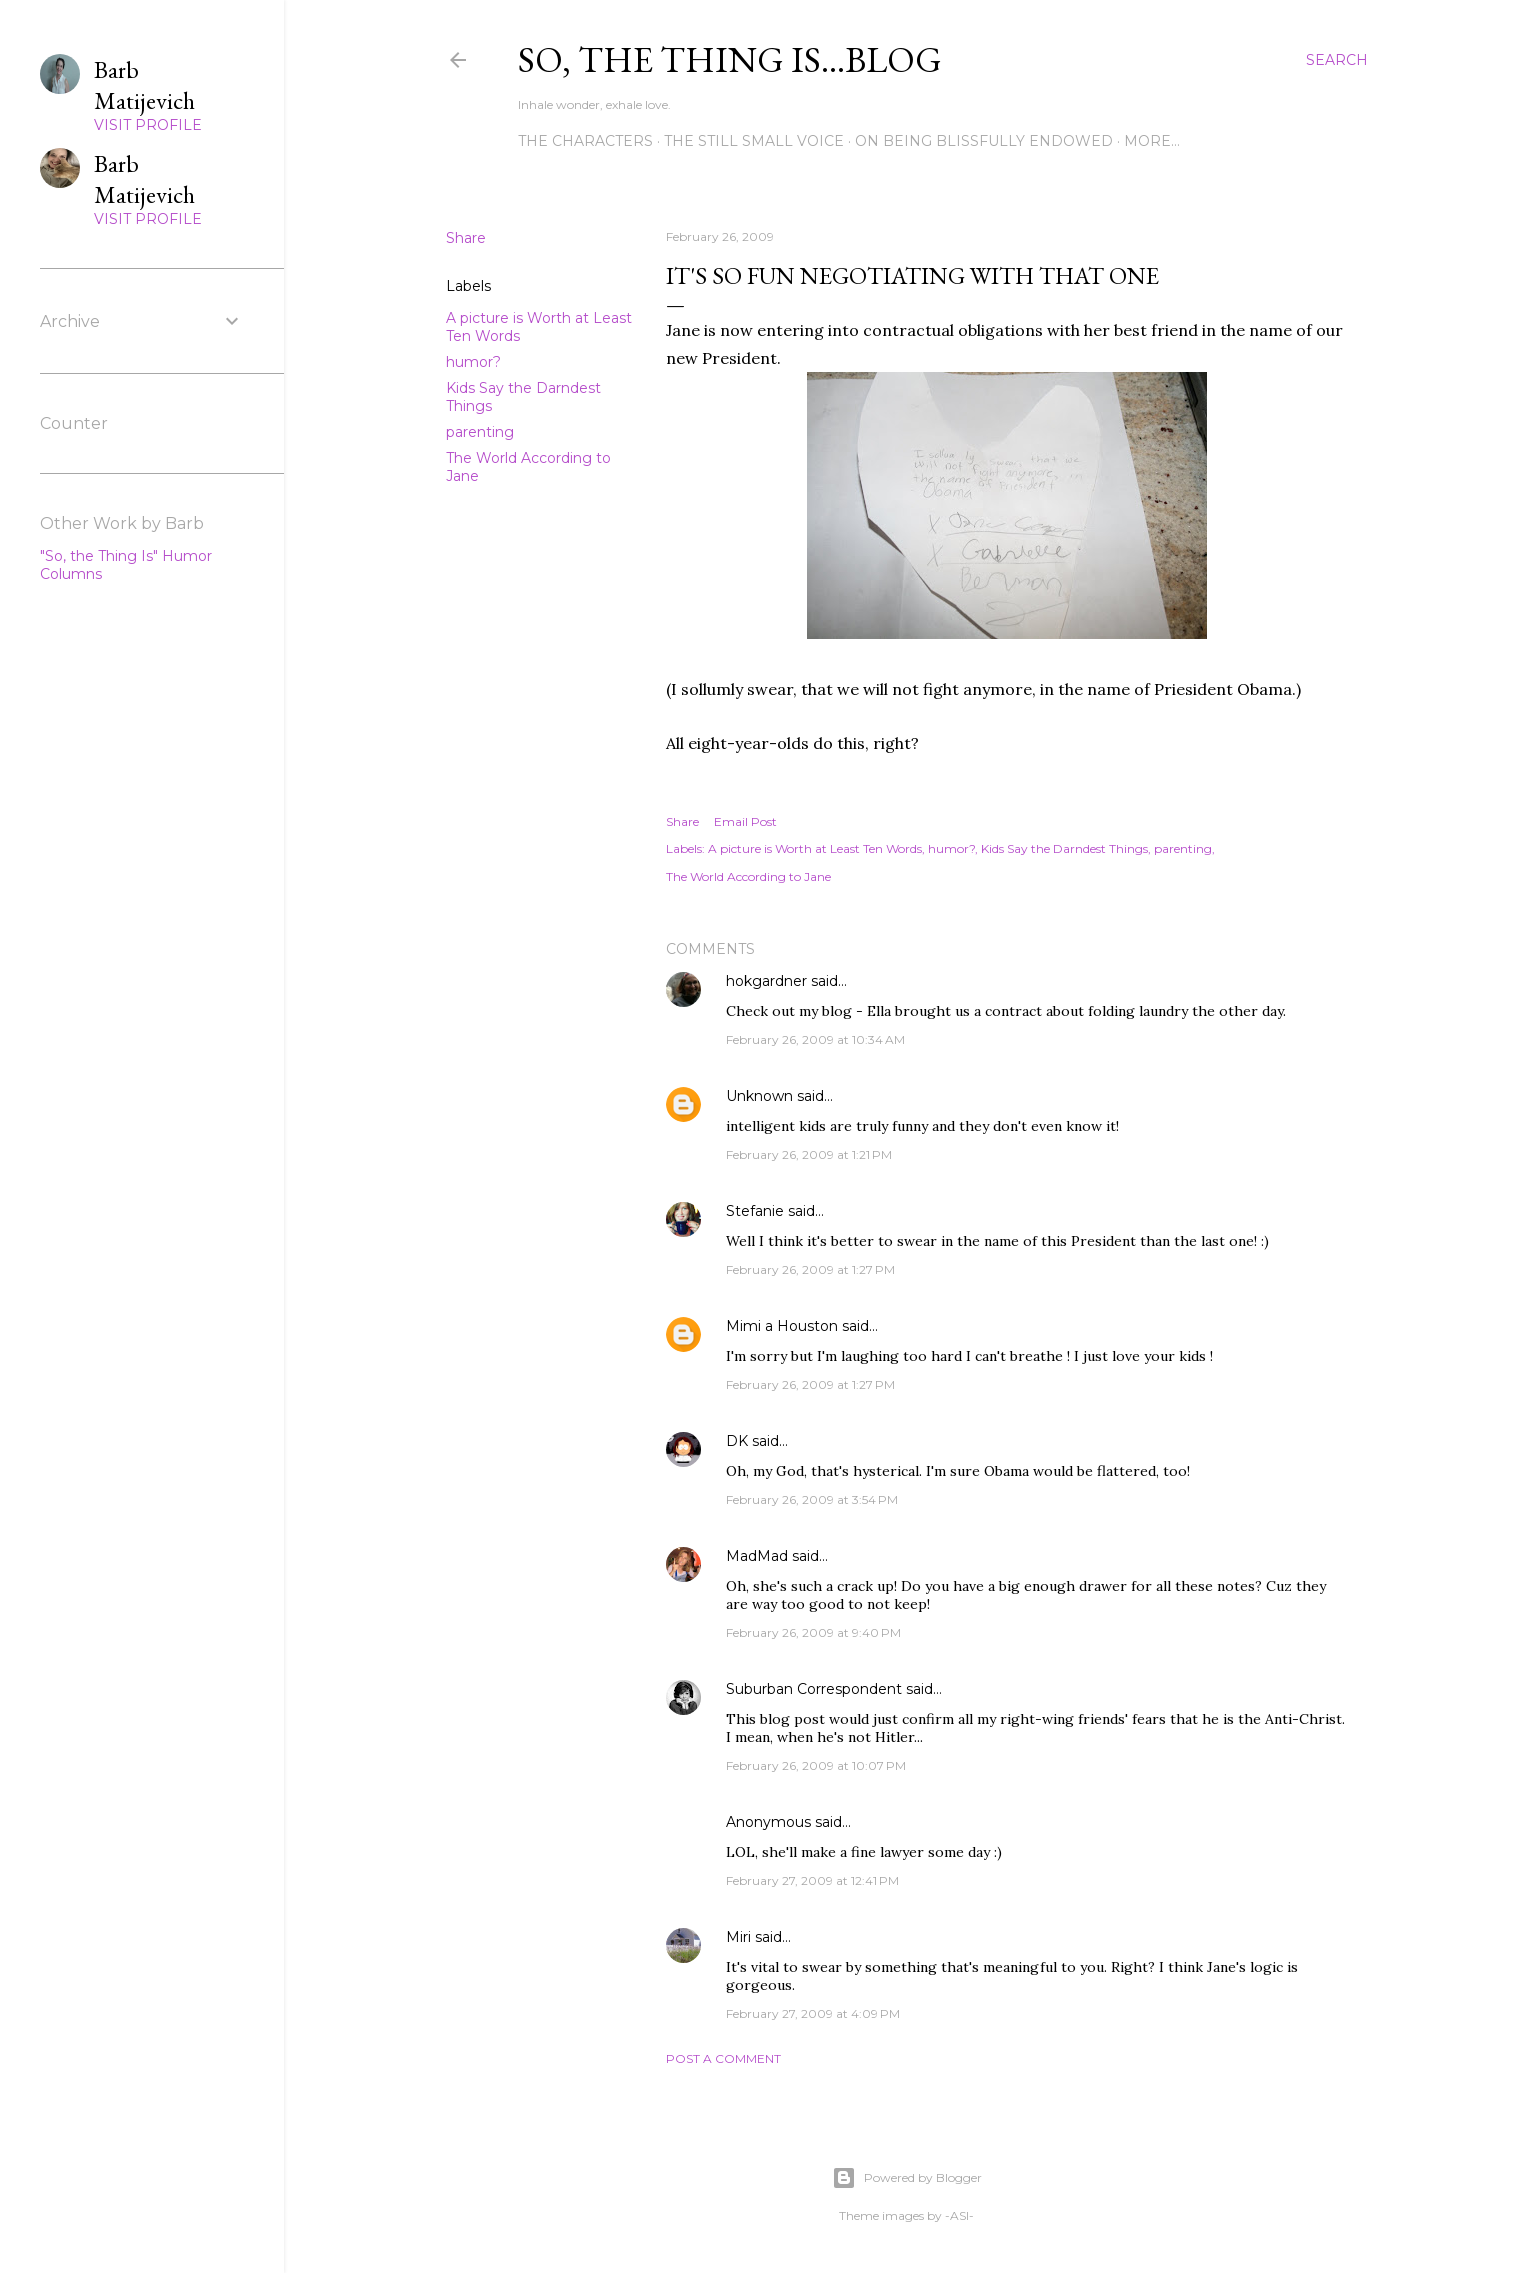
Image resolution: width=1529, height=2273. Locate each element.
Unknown (759, 1096)
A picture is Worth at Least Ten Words (815, 848)
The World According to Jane (748, 876)
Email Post (745, 821)
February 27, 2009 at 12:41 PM (812, 1880)
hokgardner (766, 981)
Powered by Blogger (907, 2178)
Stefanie (755, 1211)
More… (1152, 141)
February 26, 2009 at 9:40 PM (813, 1632)
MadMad (757, 1556)
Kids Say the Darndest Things (1064, 848)
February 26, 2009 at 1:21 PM (809, 1154)
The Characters (585, 141)
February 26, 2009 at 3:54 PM (812, 1499)
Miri (738, 1937)
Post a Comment (723, 2058)
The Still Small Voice (754, 141)
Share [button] (466, 238)
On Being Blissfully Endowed (984, 141)
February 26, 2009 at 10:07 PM (816, 1765)
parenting (480, 432)
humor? (473, 362)
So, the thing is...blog (730, 59)
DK (737, 1441)
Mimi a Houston (782, 1326)
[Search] (1337, 60)
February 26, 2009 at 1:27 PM (810, 1269)
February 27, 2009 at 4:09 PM (813, 2013)
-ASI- (959, 2215)
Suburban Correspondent (814, 1689)
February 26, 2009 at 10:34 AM (815, 1039)
